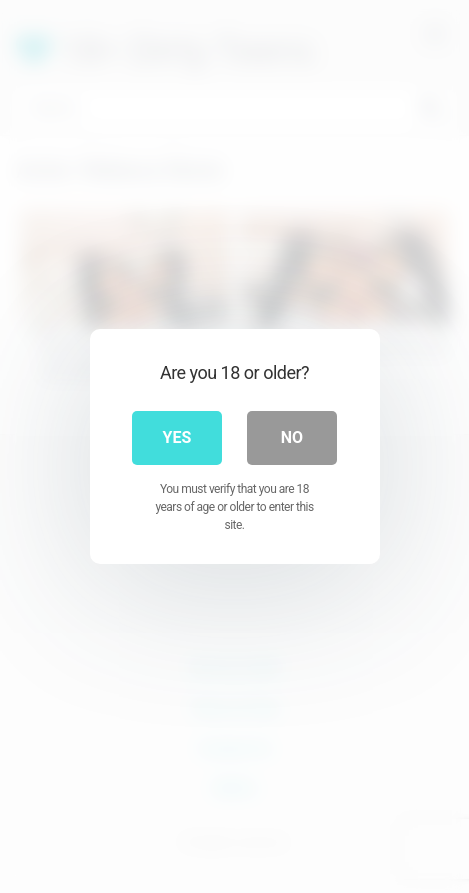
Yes (177, 437)
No (292, 437)
